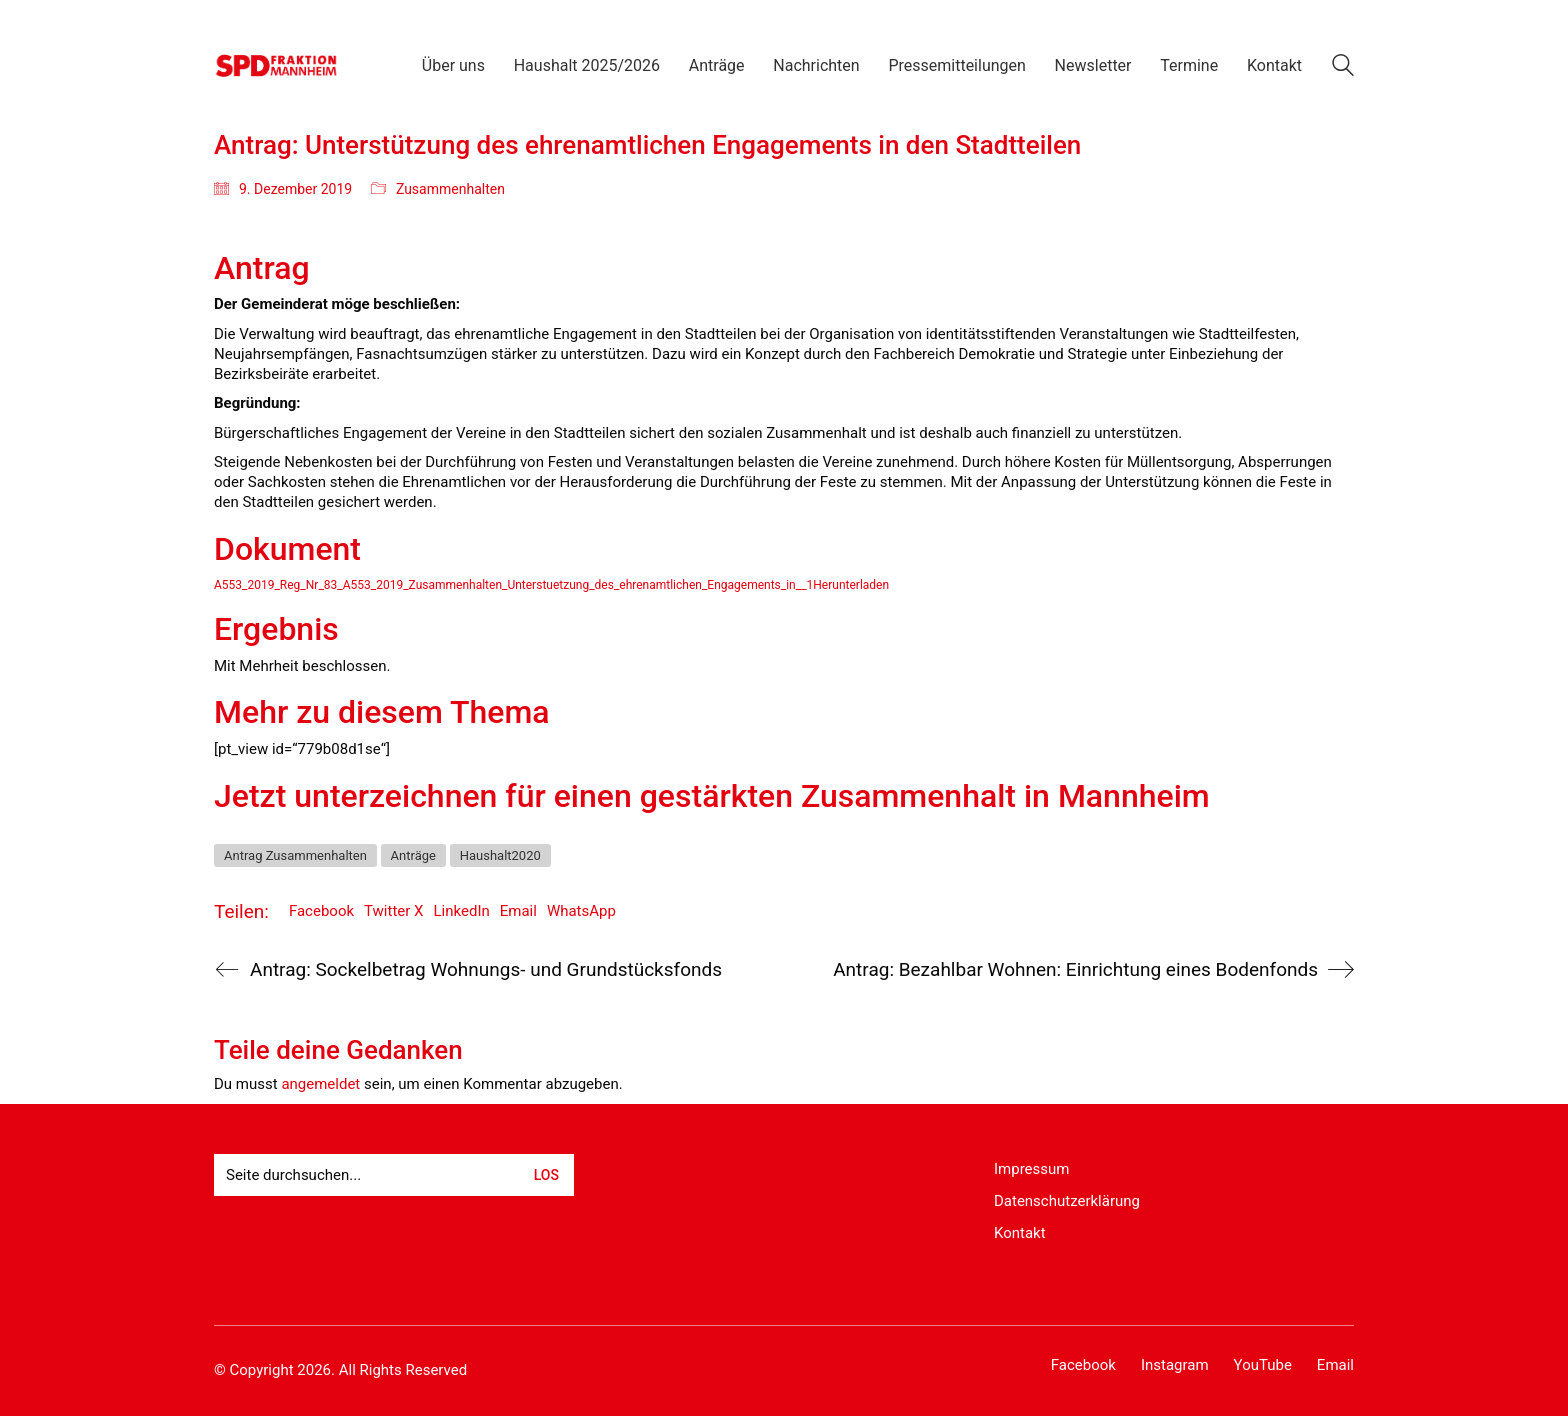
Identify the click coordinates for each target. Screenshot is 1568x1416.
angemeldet (320, 1084)
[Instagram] (1175, 1366)
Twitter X (393, 911)
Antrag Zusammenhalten (295, 855)
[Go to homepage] (276, 65)
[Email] (1335, 1366)
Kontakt (1020, 1233)
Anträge (413, 855)
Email (518, 911)
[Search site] (1343, 68)
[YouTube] (1263, 1366)
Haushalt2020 (500, 855)
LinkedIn (462, 911)
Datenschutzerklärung (1067, 1201)
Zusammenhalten (450, 189)
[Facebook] (1083, 1366)
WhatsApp (581, 911)
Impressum (1031, 1169)
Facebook (321, 911)
